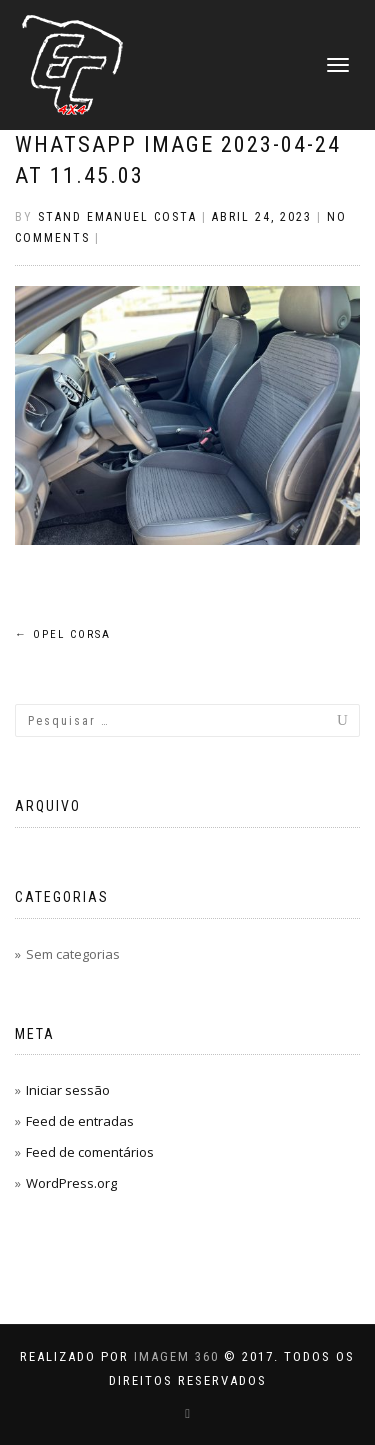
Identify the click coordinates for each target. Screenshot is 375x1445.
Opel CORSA (63, 634)
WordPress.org (71, 1183)
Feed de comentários (90, 1152)
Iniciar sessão (68, 1090)
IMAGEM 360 (176, 1356)
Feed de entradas (80, 1121)
